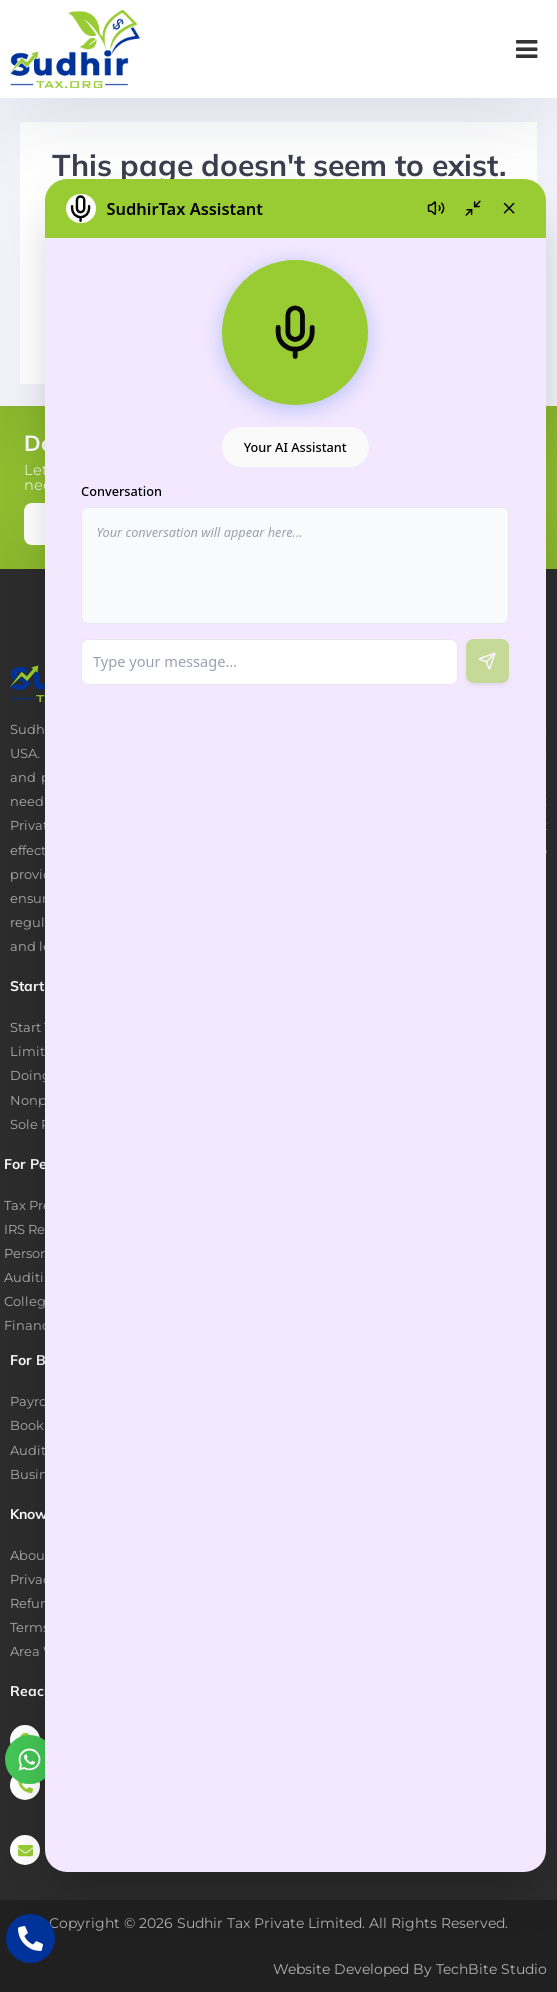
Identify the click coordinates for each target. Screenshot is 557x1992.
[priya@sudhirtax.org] (25, 1850)
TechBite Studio (491, 1969)
